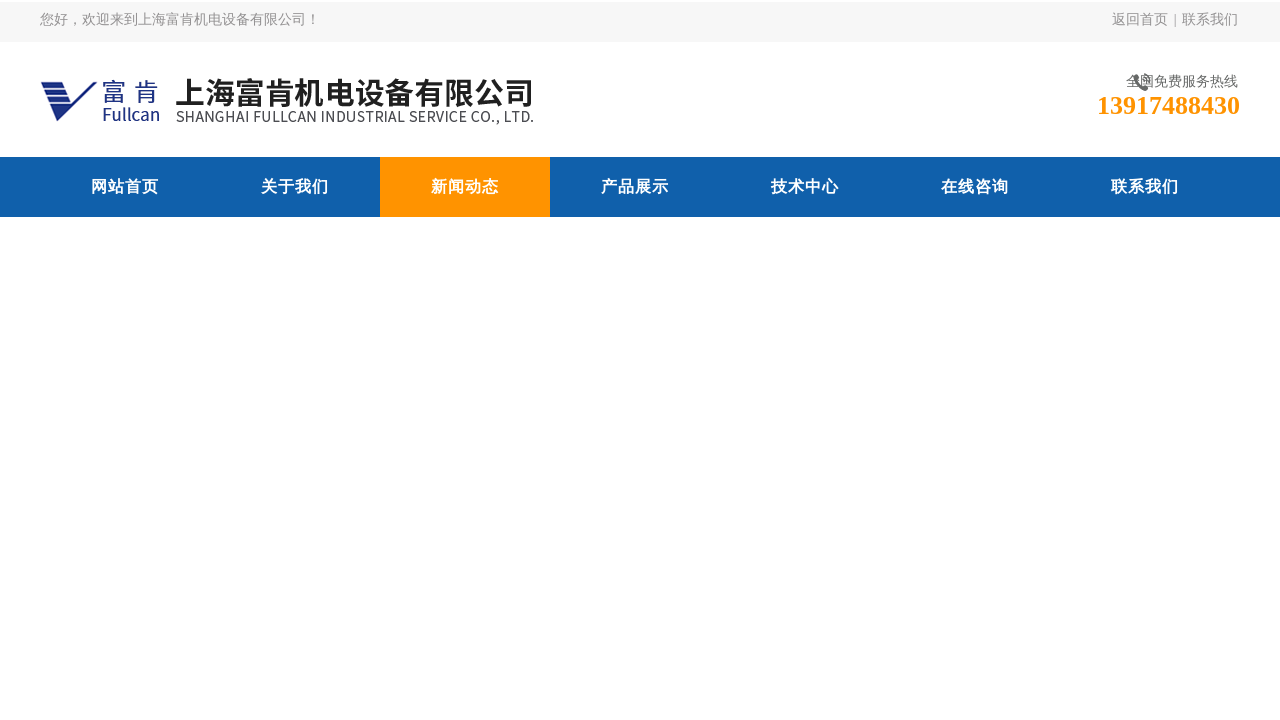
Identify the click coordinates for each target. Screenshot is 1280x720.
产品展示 (635, 186)
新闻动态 (465, 186)
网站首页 (125, 186)
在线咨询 (975, 186)
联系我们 (1210, 19)
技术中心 (805, 186)
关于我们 (295, 186)
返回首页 (1140, 19)
